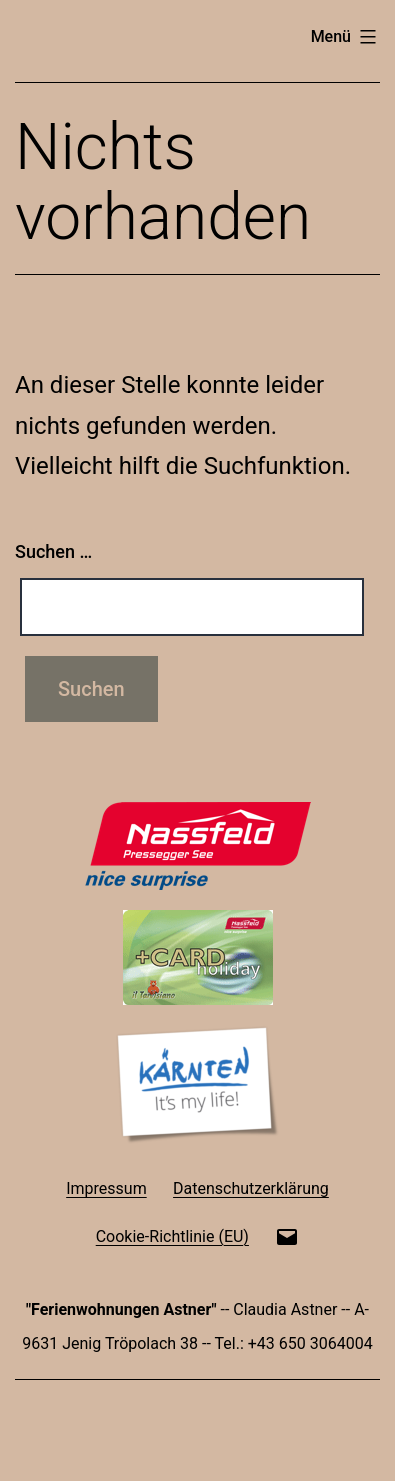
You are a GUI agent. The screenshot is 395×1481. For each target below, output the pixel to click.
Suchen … (53, 551)
